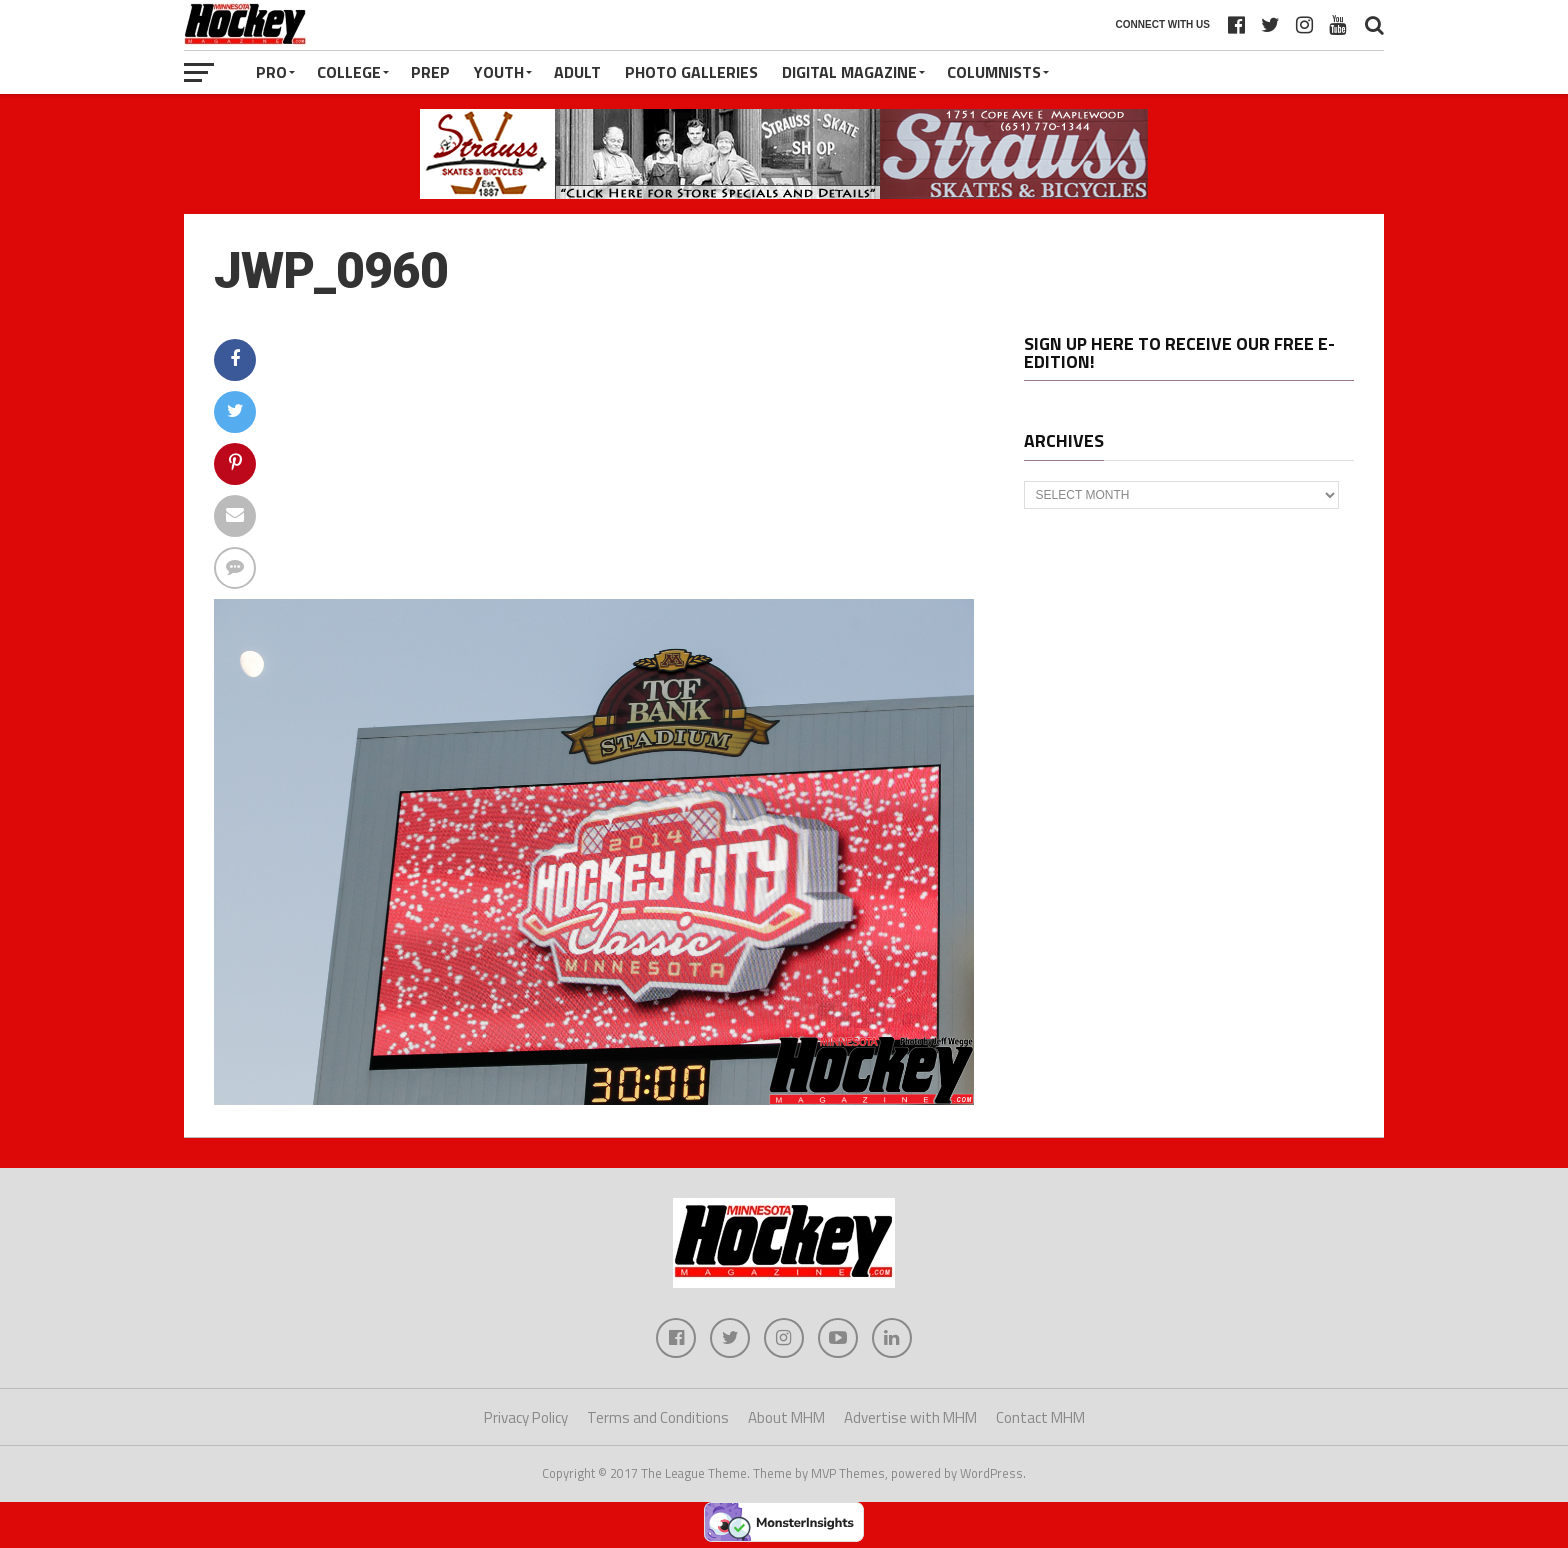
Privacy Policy (526, 1417)
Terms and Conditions (658, 1417)
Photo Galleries (691, 72)
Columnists (994, 72)
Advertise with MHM (910, 1417)
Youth (499, 72)
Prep (430, 72)
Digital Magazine (849, 72)
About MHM (786, 1417)
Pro (271, 72)
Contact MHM (1040, 1417)
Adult (577, 72)
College (349, 72)
